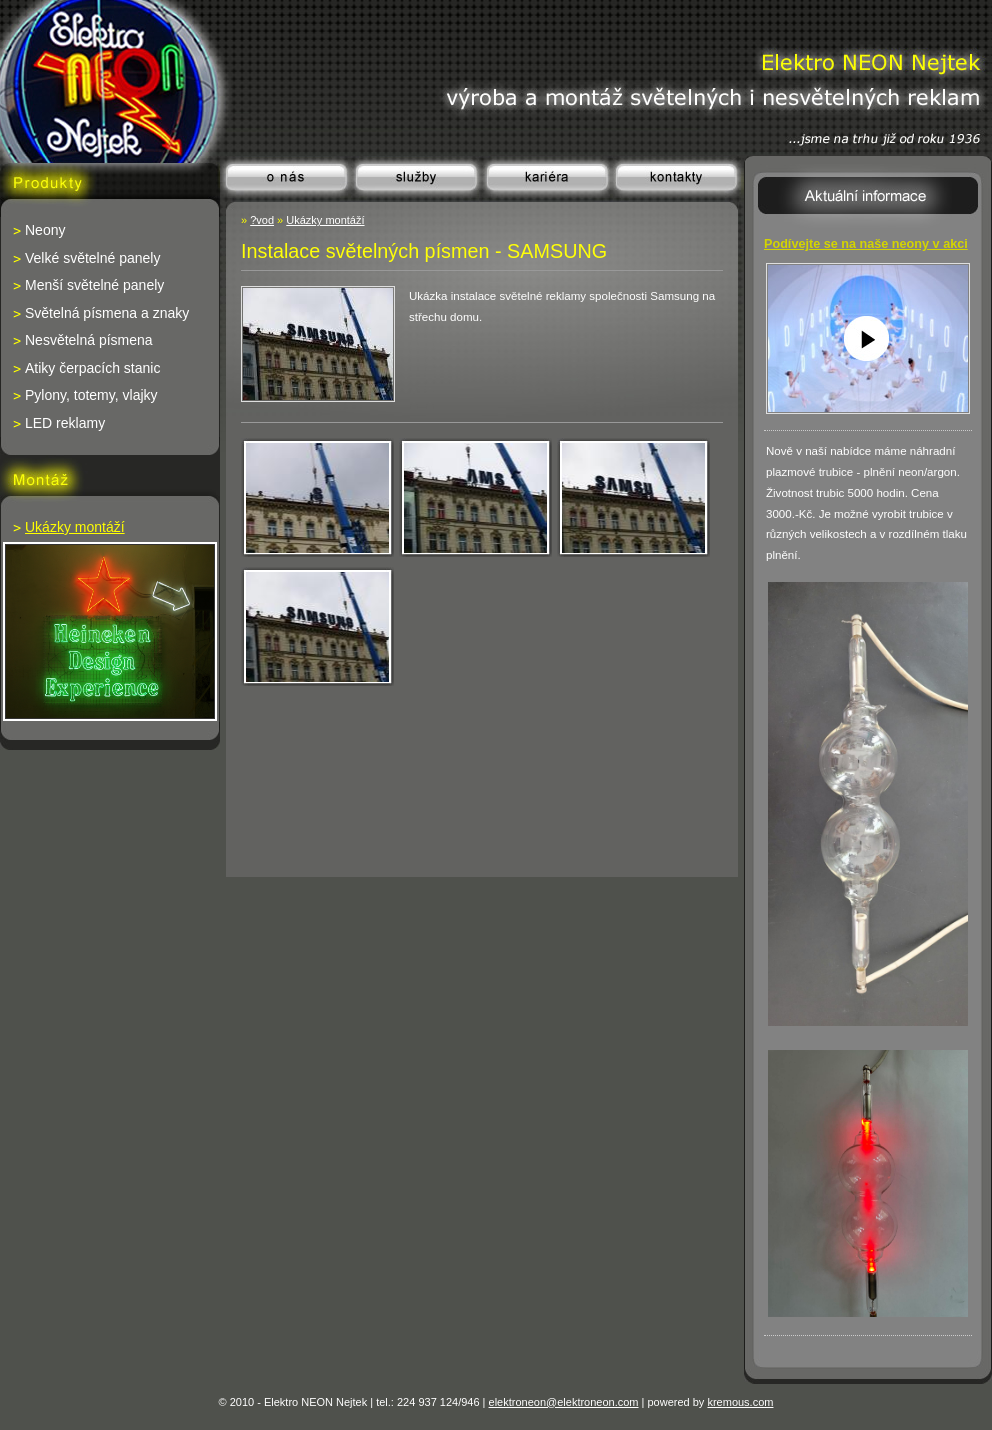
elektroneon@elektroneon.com (564, 1402)
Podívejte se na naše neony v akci (866, 244)
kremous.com (740, 1402)
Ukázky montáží (325, 220)
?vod (262, 220)
